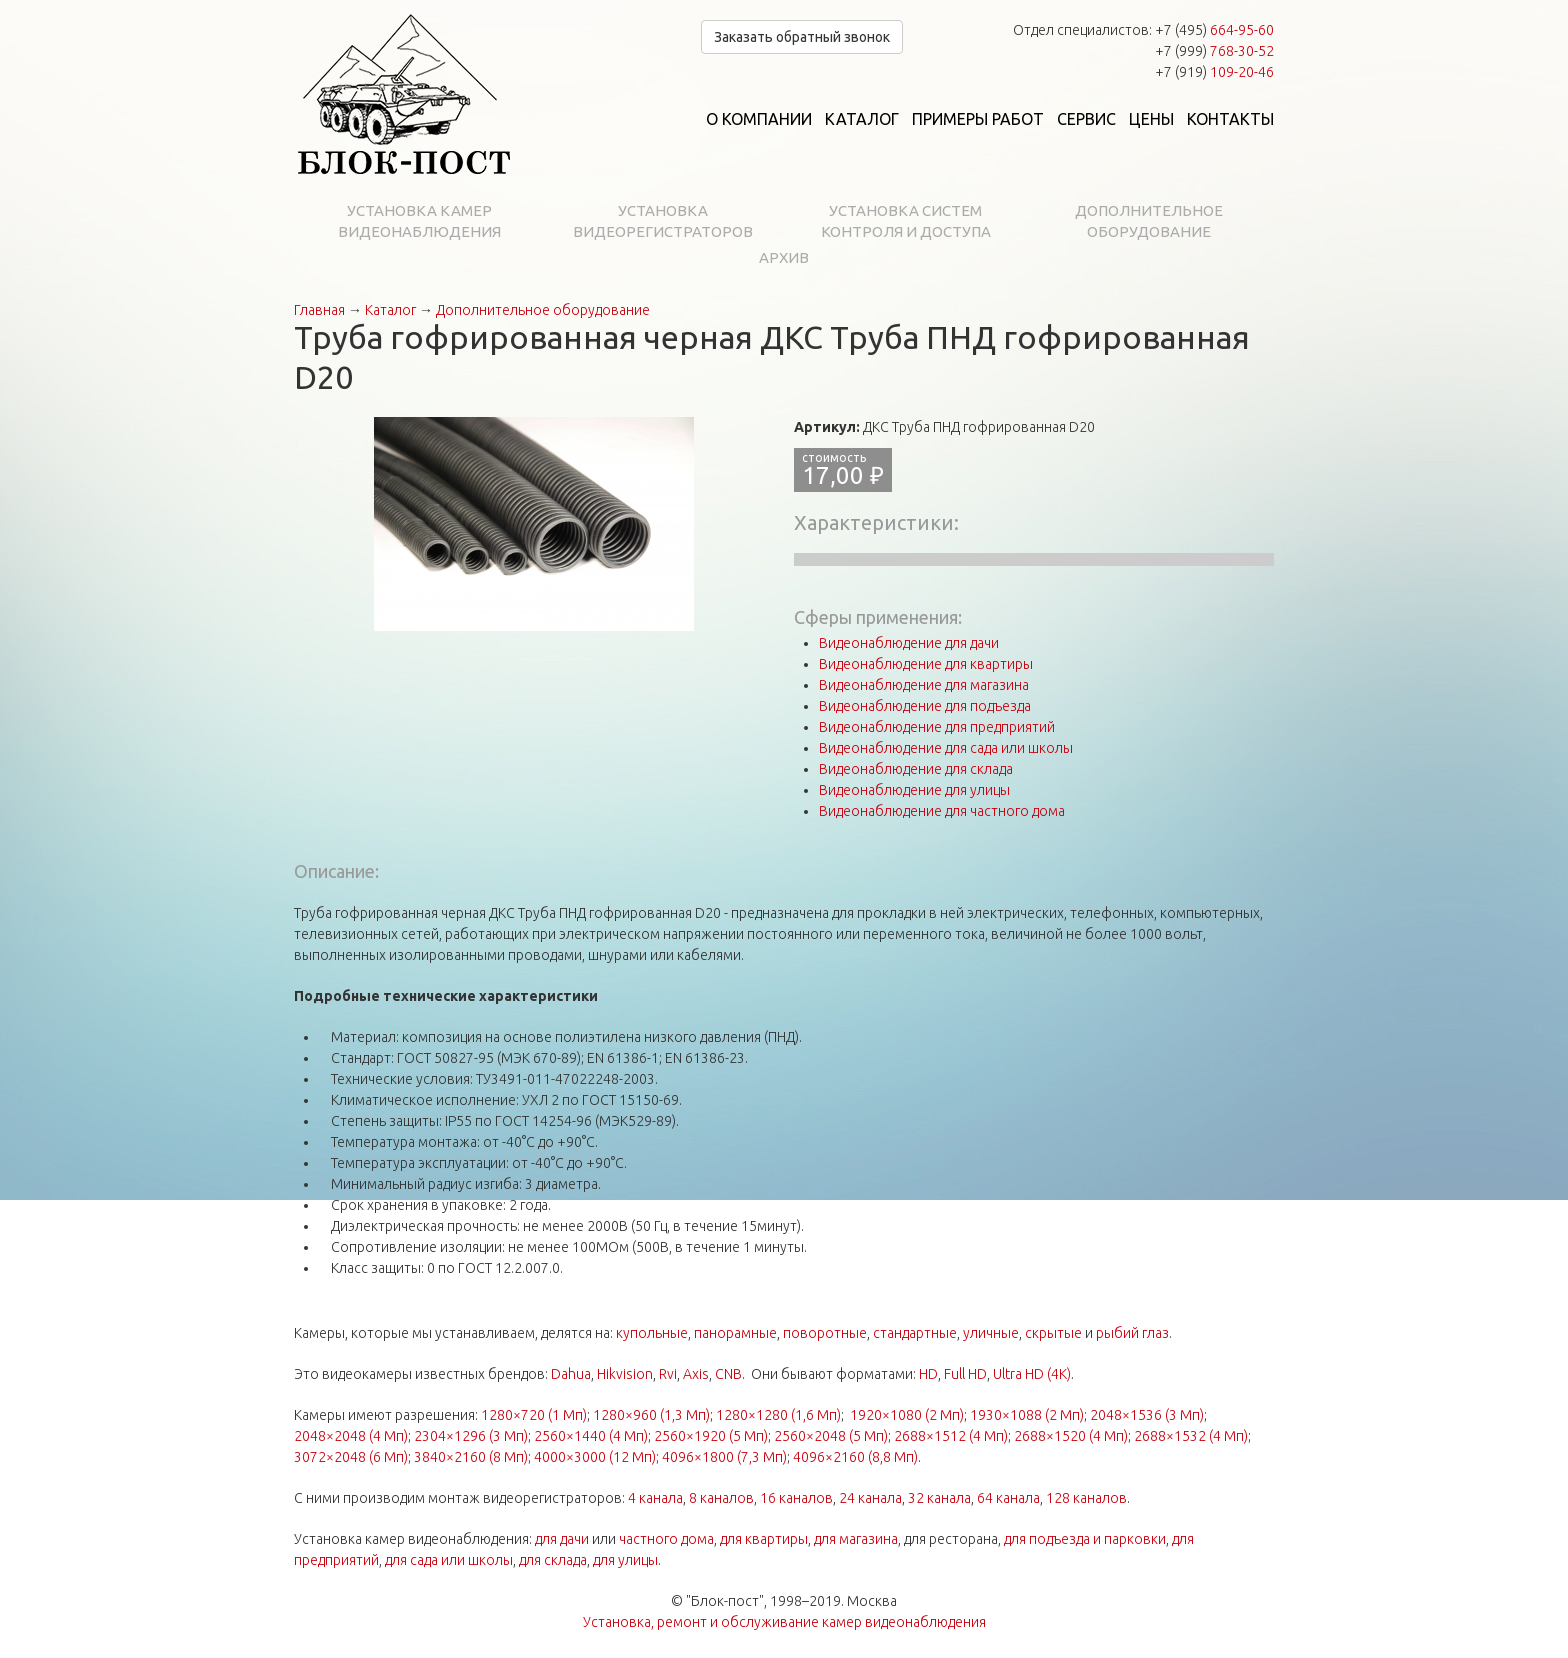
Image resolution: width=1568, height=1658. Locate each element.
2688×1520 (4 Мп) (1071, 1436)
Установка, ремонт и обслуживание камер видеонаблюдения (784, 1622)
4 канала (655, 1498)
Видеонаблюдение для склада (916, 769)
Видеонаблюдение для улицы (914, 790)
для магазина (856, 1539)
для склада (553, 1560)
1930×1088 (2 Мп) (1027, 1415)
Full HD (965, 1374)
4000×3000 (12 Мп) (595, 1457)
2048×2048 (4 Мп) (351, 1436)
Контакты (1230, 119)
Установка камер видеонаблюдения (419, 221)
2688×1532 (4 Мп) (1191, 1436)
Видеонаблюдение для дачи (909, 643)
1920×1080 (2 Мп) (907, 1415)
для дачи (562, 1539)
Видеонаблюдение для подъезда (925, 706)
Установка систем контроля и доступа (906, 221)
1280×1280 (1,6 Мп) (778, 1415)
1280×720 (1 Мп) (534, 1415)
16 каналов (796, 1498)
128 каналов (1086, 1498)
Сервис (1086, 119)
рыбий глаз (1132, 1333)
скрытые (1053, 1333)
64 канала (1008, 1498)
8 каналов (721, 1498)
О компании (759, 119)
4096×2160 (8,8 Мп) (855, 1457)
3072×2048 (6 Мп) (351, 1457)
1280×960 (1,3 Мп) (651, 1415)
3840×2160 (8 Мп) (471, 1457)
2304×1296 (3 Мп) (471, 1436)
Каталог (862, 119)
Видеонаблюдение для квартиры (926, 664)
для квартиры (764, 1539)
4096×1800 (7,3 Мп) (724, 1457)
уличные (991, 1333)
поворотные (825, 1333)
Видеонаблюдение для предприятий (937, 727)
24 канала (870, 1498)
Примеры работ (978, 119)
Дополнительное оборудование (1149, 221)
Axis (696, 1374)
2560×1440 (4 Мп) (591, 1436)
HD (928, 1374)
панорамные (735, 1333)
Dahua (571, 1374)
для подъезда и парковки (1085, 1539)
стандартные (915, 1333)
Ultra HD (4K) (1032, 1374)
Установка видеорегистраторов (663, 221)
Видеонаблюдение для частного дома (942, 811)
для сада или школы (449, 1560)
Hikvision (625, 1374)
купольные (652, 1333)
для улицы (625, 1560)
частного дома (666, 1539)
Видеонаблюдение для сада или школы (946, 748)
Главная (319, 310)
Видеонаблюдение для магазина (924, 685)
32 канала (939, 1498)
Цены (1151, 119)
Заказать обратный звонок (802, 37)
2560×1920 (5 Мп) (711, 1436)
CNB (728, 1374)
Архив (784, 257)
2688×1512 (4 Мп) (951, 1436)
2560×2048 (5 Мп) (831, 1436)
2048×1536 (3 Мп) (1147, 1415)
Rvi (668, 1374)
